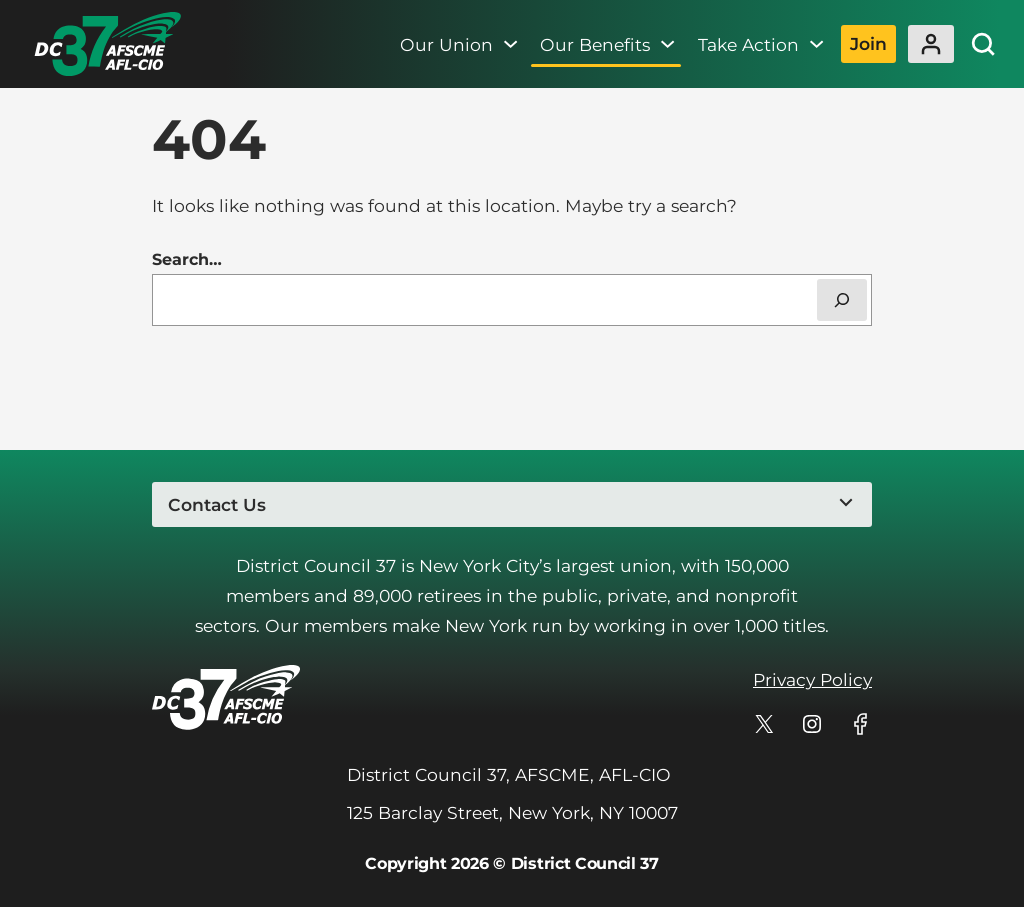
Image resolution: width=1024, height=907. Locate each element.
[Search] (842, 300)
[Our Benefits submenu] (667, 44)
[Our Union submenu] (510, 44)
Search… (187, 259)
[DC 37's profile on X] (764, 724)
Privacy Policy (812, 679)
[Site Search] (983, 44)
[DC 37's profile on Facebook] (860, 724)
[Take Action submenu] (816, 44)
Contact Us (217, 504)
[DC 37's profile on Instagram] (812, 724)
